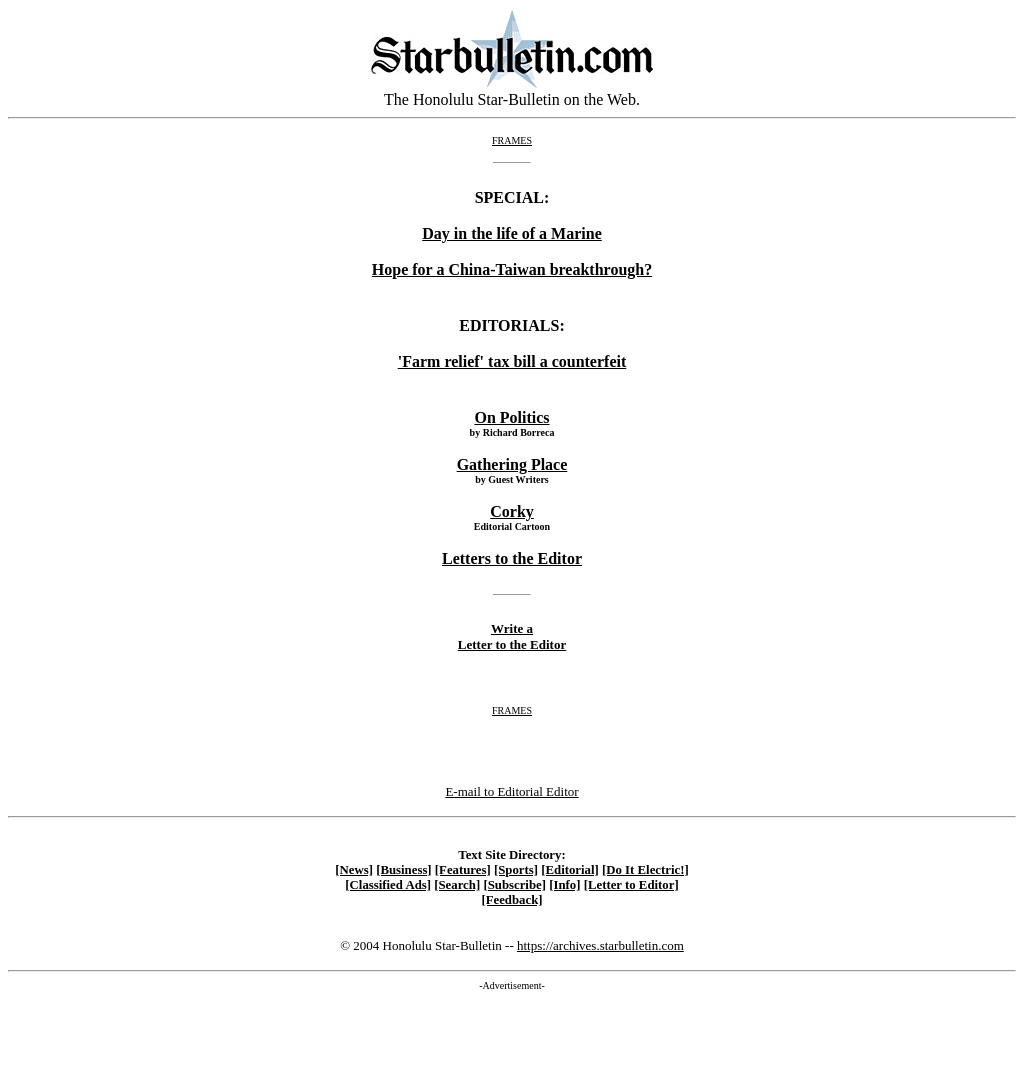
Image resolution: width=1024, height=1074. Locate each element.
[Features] (463, 870)
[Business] (403, 870)
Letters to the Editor (512, 558)
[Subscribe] (514, 885)
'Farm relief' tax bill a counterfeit (512, 361)
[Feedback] (511, 900)
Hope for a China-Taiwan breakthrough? (512, 269)
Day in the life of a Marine (512, 233)
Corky (512, 511)
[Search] (457, 885)
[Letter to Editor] (631, 885)
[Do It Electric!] (645, 870)
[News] (354, 870)
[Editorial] (570, 870)
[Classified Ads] (388, 885)
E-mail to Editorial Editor (511, 791)
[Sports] (516, 870)
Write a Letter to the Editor (512, 636)
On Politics (511, 417)
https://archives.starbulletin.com (600, 945)
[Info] (564, 885)
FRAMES (512, 140)
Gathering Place (512, 464)
